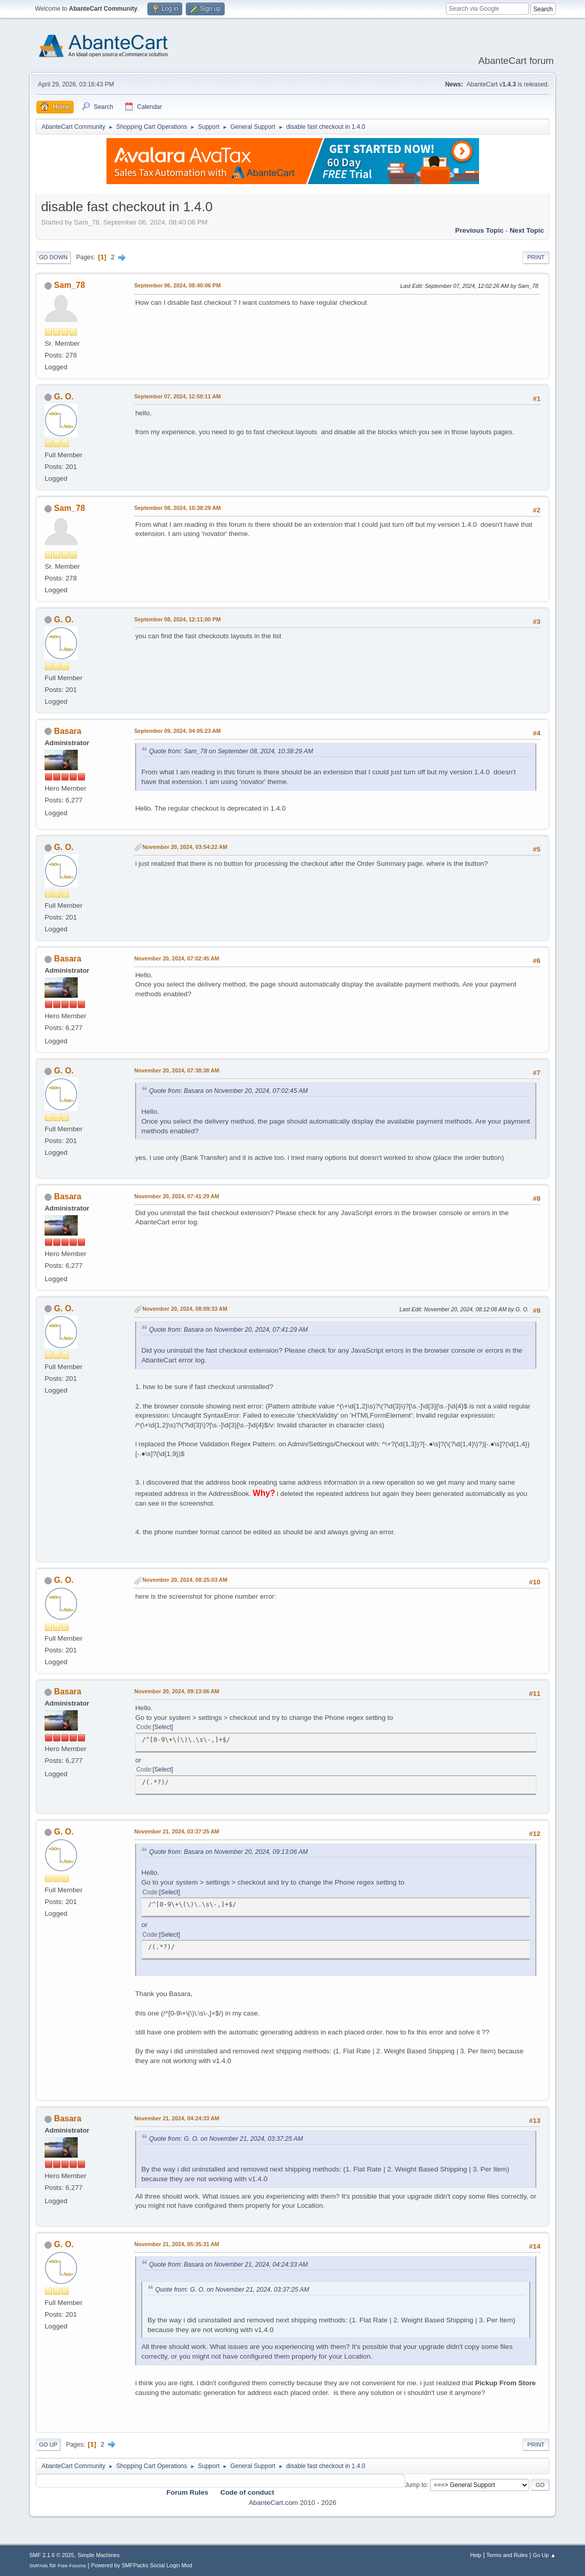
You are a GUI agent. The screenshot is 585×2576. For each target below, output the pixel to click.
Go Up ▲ (544, 2555)
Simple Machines (98, 2555)
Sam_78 (69, 285)
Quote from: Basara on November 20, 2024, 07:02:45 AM (228, 1090)
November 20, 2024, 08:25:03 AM (184, 1580)
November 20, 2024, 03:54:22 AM (184, 847)
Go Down (53, 257)
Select (163, 1727)
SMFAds (38, 2565)
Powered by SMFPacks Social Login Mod (141, 2565)
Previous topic (479, 230)
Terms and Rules (507, 2555)
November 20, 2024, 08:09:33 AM (184, 1309)
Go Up (48, 2444)
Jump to (416, 2484)
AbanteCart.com (273, 2502)
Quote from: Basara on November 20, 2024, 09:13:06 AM (228, 1851)
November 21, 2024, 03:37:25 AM (176, 1831)
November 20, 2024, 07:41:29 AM (176, 1196)
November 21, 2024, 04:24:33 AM (176, 2118)
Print (536, 257)
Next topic (527, 230)
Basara (67, 731)
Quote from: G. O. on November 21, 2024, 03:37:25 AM (226, 2138)
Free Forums (71, 2565)
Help (475, 2555)
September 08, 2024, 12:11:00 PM (177, 619)
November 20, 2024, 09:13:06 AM (176, 1691)
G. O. (64, 396)
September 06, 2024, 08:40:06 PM (177, 285)
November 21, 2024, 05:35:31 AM (176, 2244)
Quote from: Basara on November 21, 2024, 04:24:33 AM (228, 2264)
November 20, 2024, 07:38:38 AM (176, 1070)
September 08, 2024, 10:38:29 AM (177, 508)
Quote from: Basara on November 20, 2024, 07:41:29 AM (228, 1329)
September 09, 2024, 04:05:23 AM (177, 731)
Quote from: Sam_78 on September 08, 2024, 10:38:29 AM (231, 751)
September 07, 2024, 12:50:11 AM (177, 396)
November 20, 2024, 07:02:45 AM (176, 958)
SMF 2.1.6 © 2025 (51, 2555)
